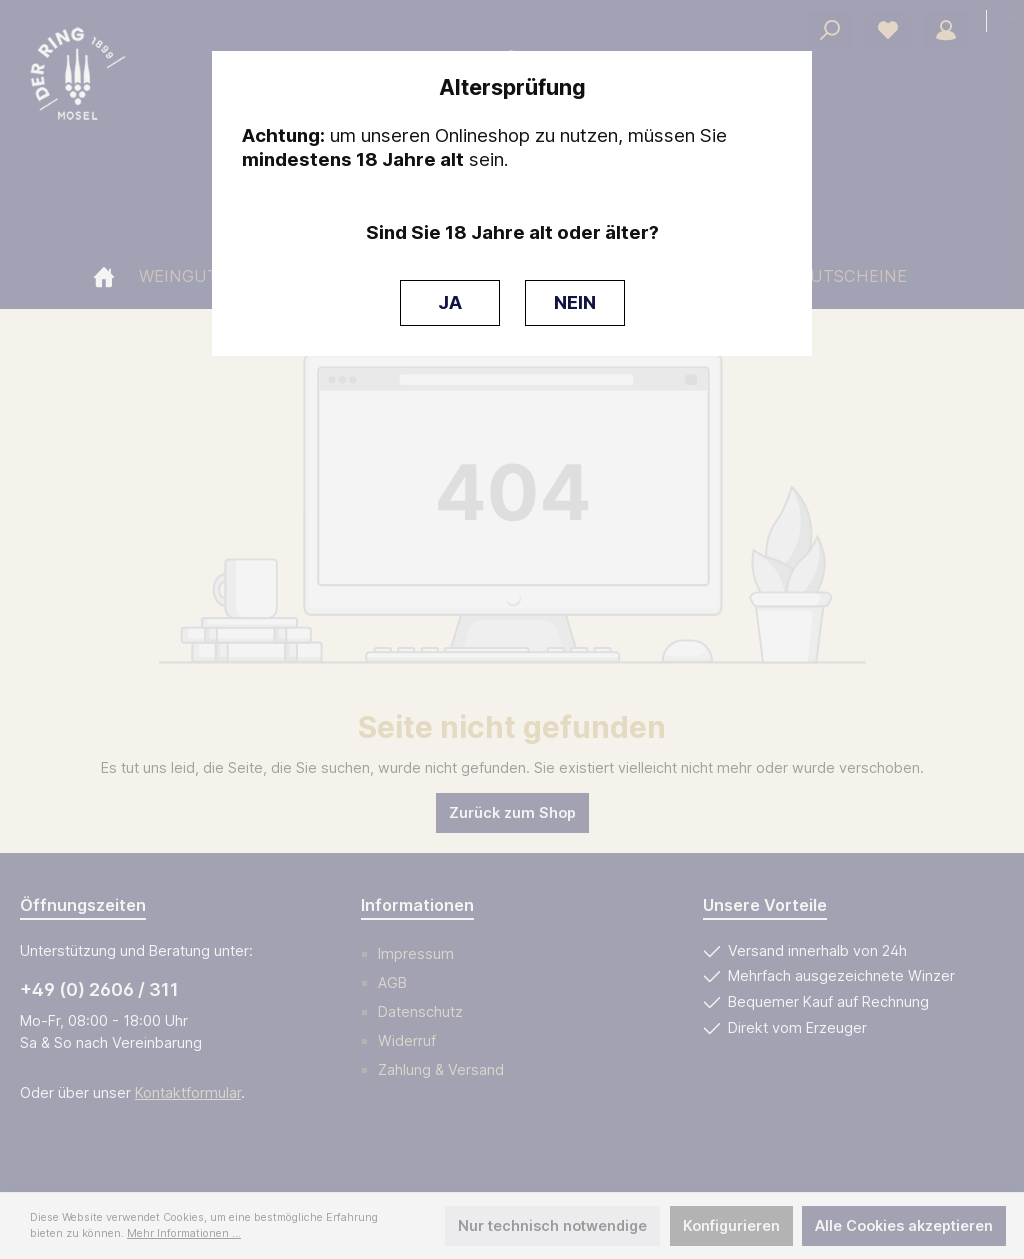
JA (450, 302)
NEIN (575, 302)
